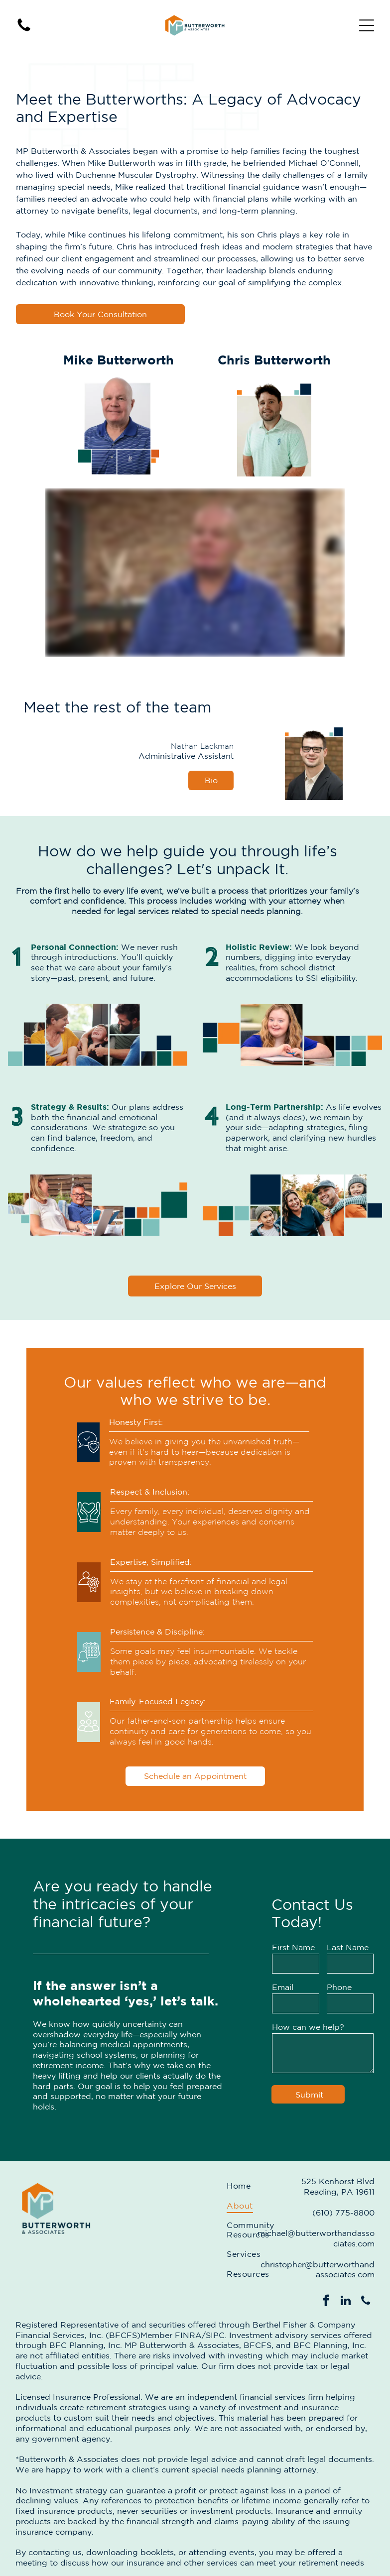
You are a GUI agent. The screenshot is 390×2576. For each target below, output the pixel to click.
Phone (339, 1987)
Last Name (348, 1947)
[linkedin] (346, 2302)
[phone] (366, 2302)
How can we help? (308, 2026)
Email (282, 1987)
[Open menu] (366, 25)
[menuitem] (250, 2186)
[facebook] (326, 2302)
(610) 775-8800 (343, 2212)
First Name (293, 1947)
